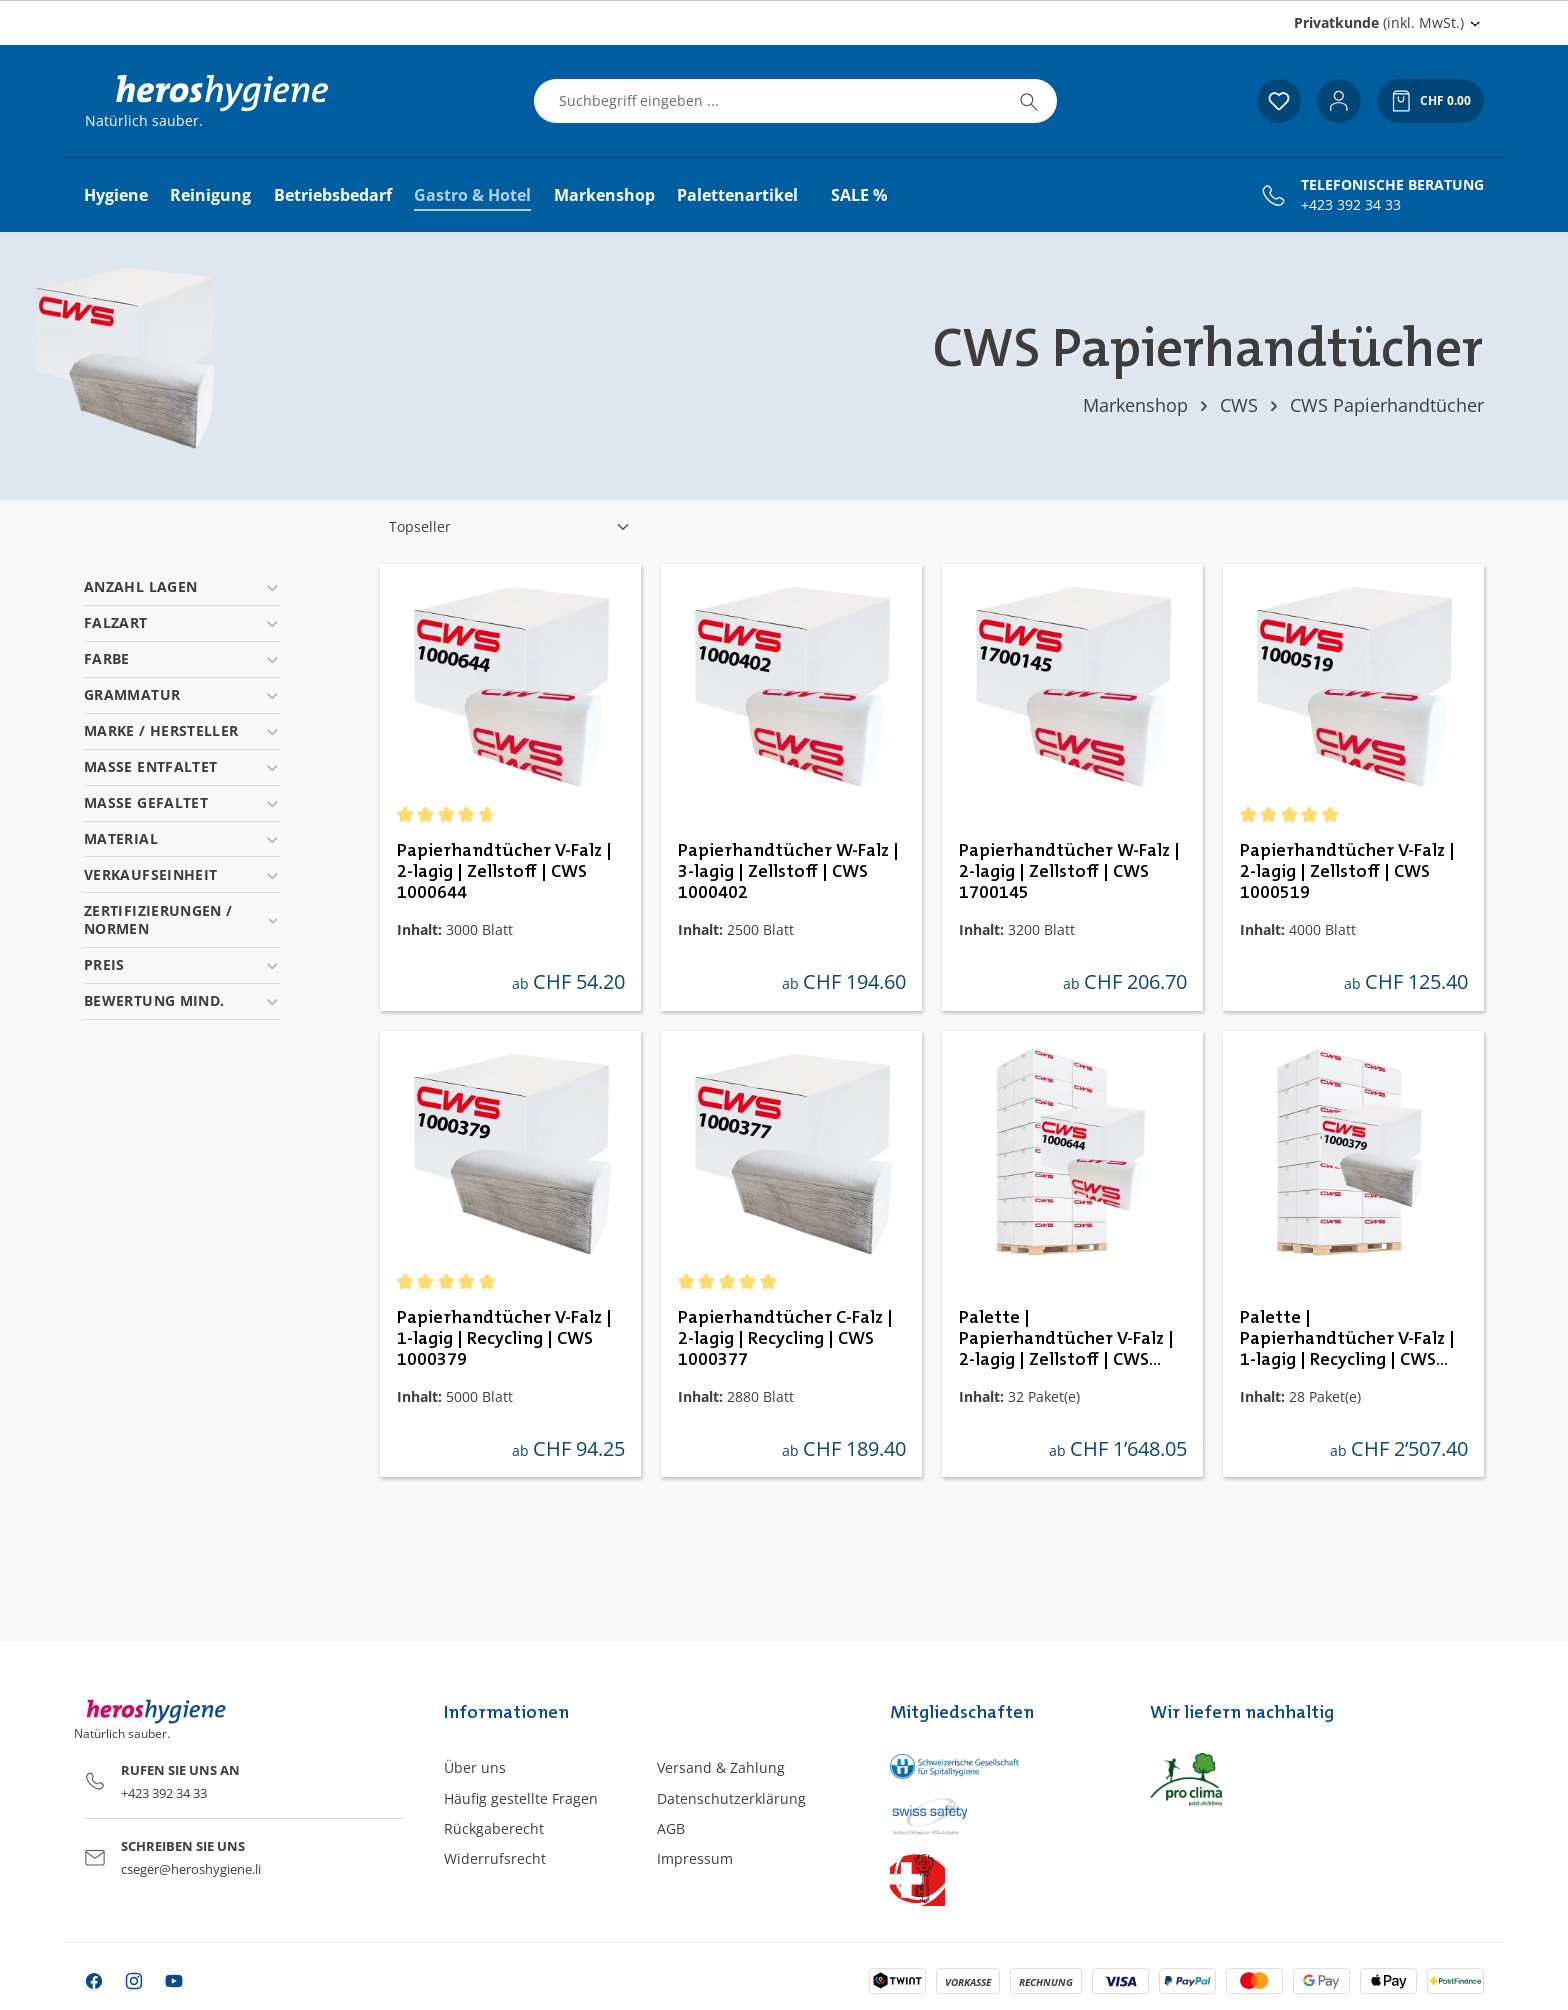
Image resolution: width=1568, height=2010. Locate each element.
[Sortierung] (510, 527)
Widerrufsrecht (495, 1858)
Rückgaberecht (494, 1828)
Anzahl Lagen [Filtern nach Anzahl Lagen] (182, 586)
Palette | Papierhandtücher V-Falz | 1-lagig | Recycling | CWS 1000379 (1347, 1340)
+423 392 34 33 (1351, 205)
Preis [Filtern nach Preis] (182, 964)
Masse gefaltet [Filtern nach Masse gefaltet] (182, 802)
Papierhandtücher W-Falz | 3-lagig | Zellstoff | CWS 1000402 (788, 872)
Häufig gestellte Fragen (521, 1798)
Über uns (475, 1767)
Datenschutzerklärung (731, 1798)
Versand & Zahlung (721, 1767)
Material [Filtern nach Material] (182, 838)
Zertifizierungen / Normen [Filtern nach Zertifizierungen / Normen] (182, 919)
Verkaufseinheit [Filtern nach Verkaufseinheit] (182, 874)
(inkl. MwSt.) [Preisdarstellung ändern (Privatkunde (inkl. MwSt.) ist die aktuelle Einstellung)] (1379, 22)
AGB (671, 1828)
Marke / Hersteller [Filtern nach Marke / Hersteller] (182, 730)
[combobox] (768, 101)
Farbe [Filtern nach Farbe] (182, 658)
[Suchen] (1029, 101)
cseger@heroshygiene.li (191, 1869)
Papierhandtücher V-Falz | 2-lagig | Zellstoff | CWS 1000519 (1347, 872)
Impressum (695, 1858)
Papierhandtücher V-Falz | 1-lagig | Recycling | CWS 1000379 (504, 1339)
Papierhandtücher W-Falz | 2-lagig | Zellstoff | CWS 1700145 (1069, 872)
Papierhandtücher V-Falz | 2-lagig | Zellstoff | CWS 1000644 (504, 872)
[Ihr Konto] (1339, 101)
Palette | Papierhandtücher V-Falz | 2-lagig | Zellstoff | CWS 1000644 (1066, 1340)
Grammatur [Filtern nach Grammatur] (182, 694)
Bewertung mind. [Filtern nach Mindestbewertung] (182, 1000)
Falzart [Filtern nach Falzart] (182, 622)
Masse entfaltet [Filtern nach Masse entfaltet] (182, 766)
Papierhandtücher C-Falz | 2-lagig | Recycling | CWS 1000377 (785, 1339)
